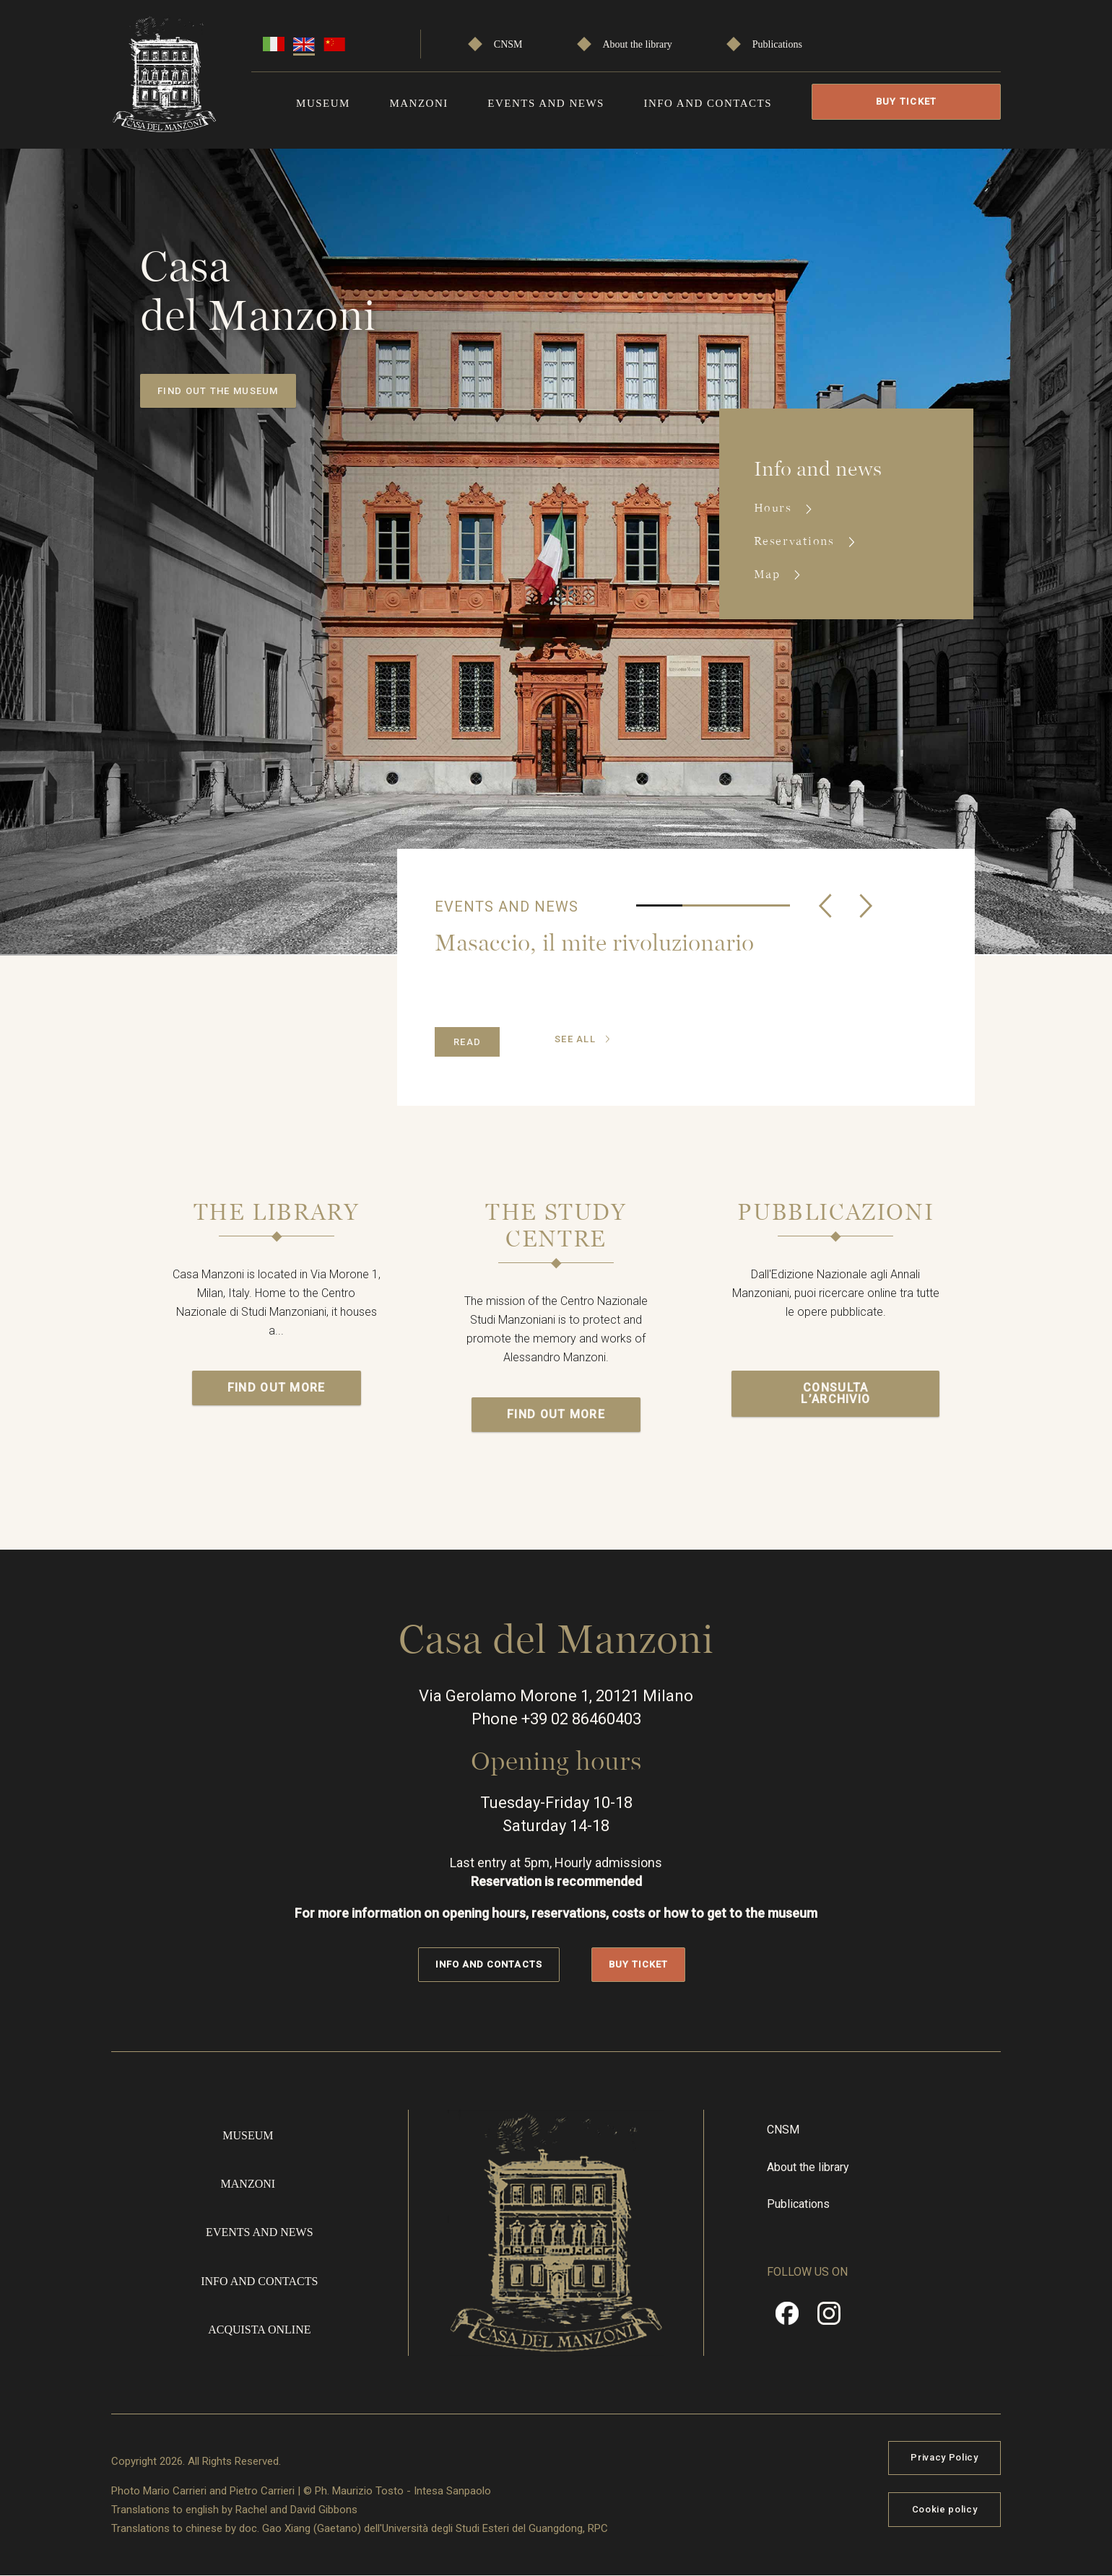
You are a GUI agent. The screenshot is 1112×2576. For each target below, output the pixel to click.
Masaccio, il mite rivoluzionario (594, 942)
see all (575, 1039)
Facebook (787, 2318)
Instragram (828, 2318)
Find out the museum (218, 390)
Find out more (276, 1387)
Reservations (796, 541)
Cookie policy (944, 2509)
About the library (637, 44)
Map (769, 574)
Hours (775, 508)
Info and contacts (707, 103)
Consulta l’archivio (835, 1393)
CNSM (508, 44)
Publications (777, 44)
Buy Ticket (906, 101)
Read (467, 1041)
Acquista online (259, 2329)
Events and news (545, 103)
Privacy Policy (944, 2457)
